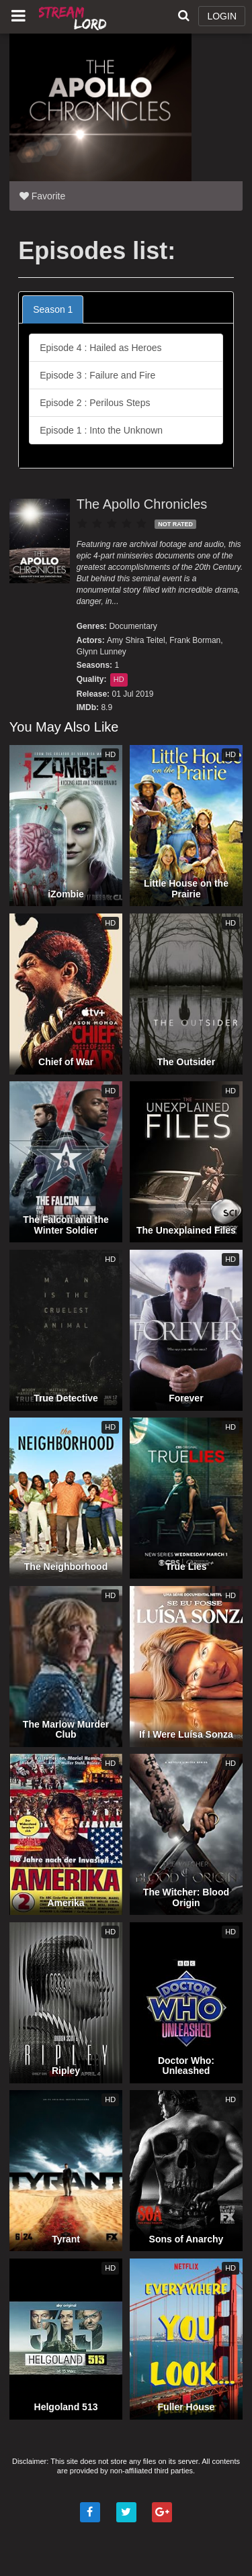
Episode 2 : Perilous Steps (95, 402)
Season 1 (53, 309)
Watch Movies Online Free (74, 16)
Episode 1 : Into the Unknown (101, 430)
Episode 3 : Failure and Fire (97, 375)
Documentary (133, 626)
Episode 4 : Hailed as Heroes (100, 347)
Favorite (42, 196)
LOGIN (222, 16)
